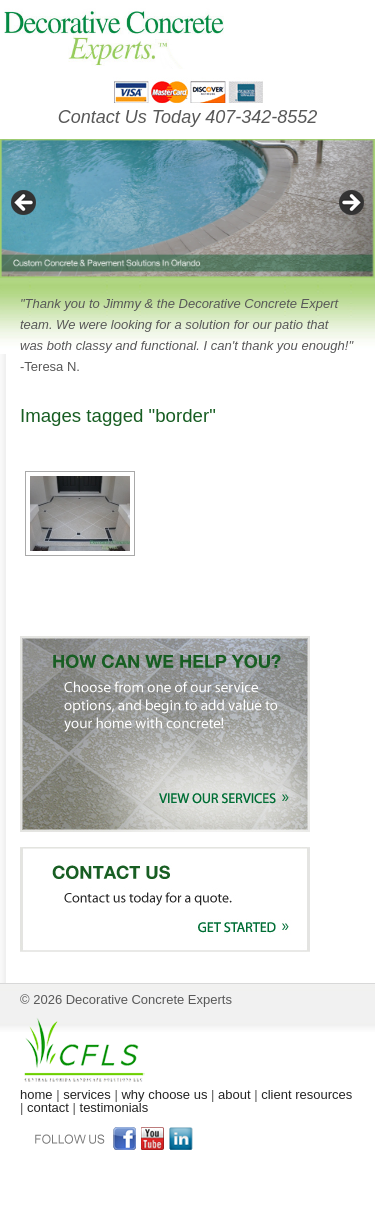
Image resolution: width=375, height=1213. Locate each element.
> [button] (350, 204)
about (234, 1094)
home (36, 1094)
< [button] (25, 204)
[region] (187, 208)
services (87, 1094)
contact (48, 1107)
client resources (306, 1094)
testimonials (114, 1107)
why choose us (164, 1094)
